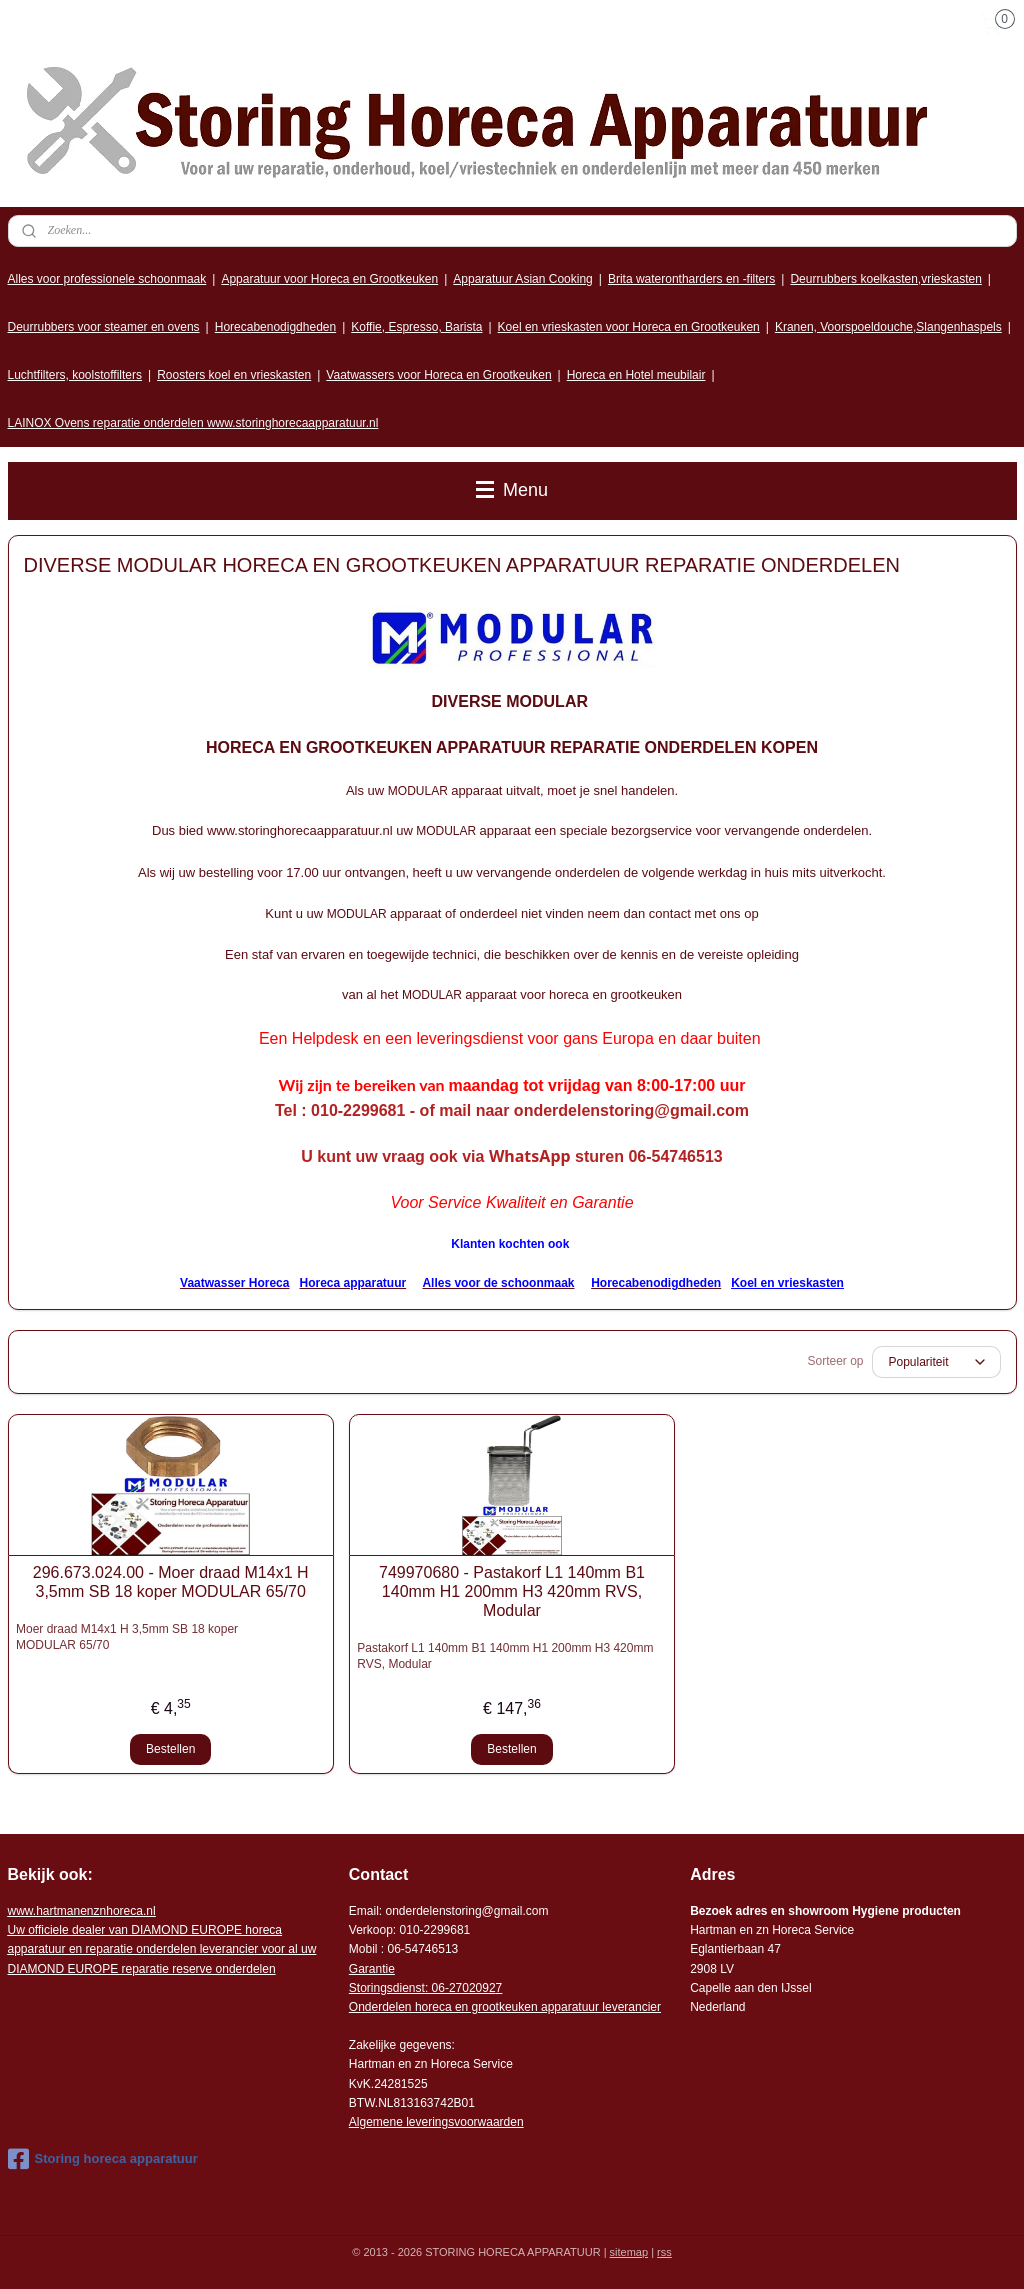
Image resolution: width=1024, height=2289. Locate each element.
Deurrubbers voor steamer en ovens (104, 327)
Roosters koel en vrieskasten (234, 375)
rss (664, 2252)
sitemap (629, 2252)
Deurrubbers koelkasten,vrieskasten (885, 279)
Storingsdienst (387, 1988)
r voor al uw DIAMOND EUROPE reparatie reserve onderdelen (162, 1949)
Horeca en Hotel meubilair (636, 375)
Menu (512, 490)
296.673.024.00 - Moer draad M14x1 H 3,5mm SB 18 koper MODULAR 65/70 (171, 1582)
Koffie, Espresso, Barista (416, 327)
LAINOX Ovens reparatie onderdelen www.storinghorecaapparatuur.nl (193, 423)
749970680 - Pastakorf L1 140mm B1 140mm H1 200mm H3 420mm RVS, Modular (512, 1591)
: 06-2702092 (460, 1988)
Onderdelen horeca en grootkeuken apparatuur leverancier (505, 2007)
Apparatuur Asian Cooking (522, 279)
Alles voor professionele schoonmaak (107, 279)
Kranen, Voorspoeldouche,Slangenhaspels (888, 327)
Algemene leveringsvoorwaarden (436, 2122)
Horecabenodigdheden (275, 327)
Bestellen (170, 1749)
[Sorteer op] (936, 1362)
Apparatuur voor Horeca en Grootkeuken (329, 279)
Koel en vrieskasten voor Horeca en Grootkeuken (629, 327)
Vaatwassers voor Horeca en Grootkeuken (438, 375)
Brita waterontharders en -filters (691, 279)
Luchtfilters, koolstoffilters (75, 375)
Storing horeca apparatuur (103, 2159)
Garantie (372, 1969)
